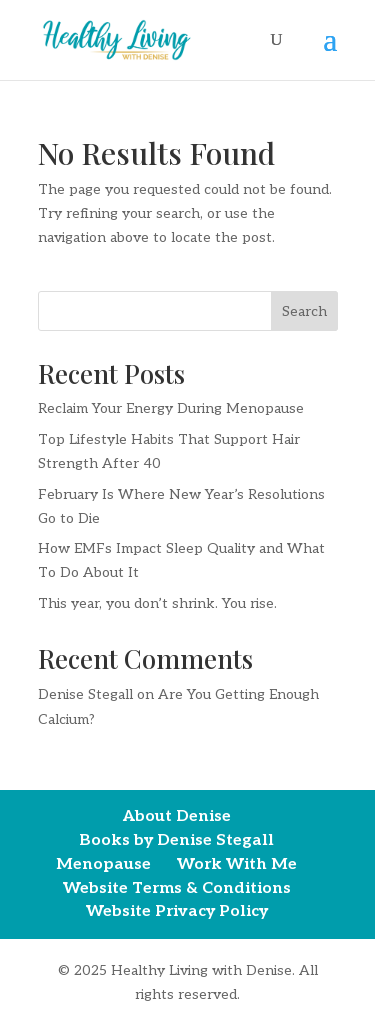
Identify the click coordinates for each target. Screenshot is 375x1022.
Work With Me (237, 864)
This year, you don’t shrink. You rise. (157, 603)
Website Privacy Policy (177, 911)
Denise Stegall (85, 694)
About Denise (177, 816)
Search (304, 311)
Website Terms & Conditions (177, 888)
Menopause (103, 864)
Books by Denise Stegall (176, 840)
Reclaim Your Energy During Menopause (171, 408)
